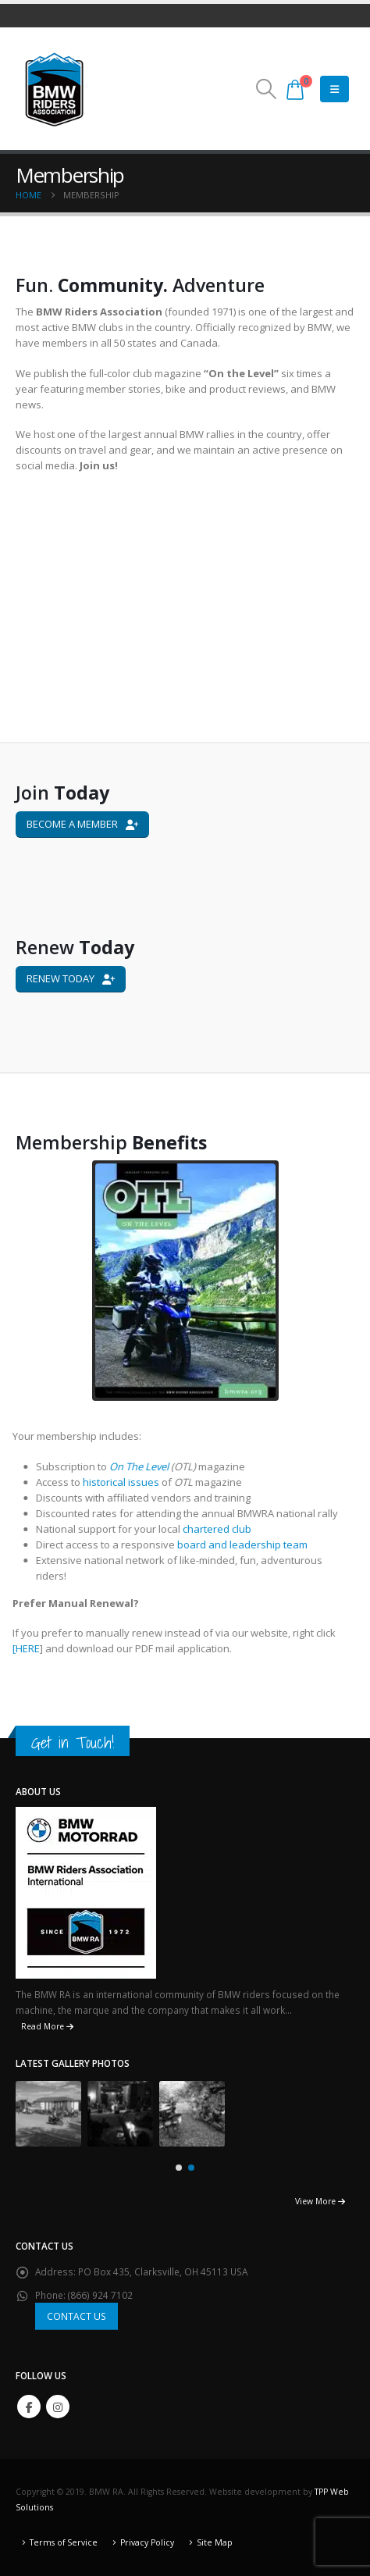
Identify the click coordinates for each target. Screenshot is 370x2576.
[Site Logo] (55, 89)
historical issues (127, 1482)
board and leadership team (248, 1544)
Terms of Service (64, 2542)
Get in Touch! (72, 1742)
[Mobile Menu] (334, 89)
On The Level (145, 1466)
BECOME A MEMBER (82, 824)
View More (320, 2201)
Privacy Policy (147, 2542)
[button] (266, 89)
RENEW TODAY (71, 978)
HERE (34, 1648)
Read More (47, 2026)
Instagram (57, 2406)
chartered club (222, 1529)
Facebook (29, 2406)
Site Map (215, 2542)
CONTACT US (76, 2316)
